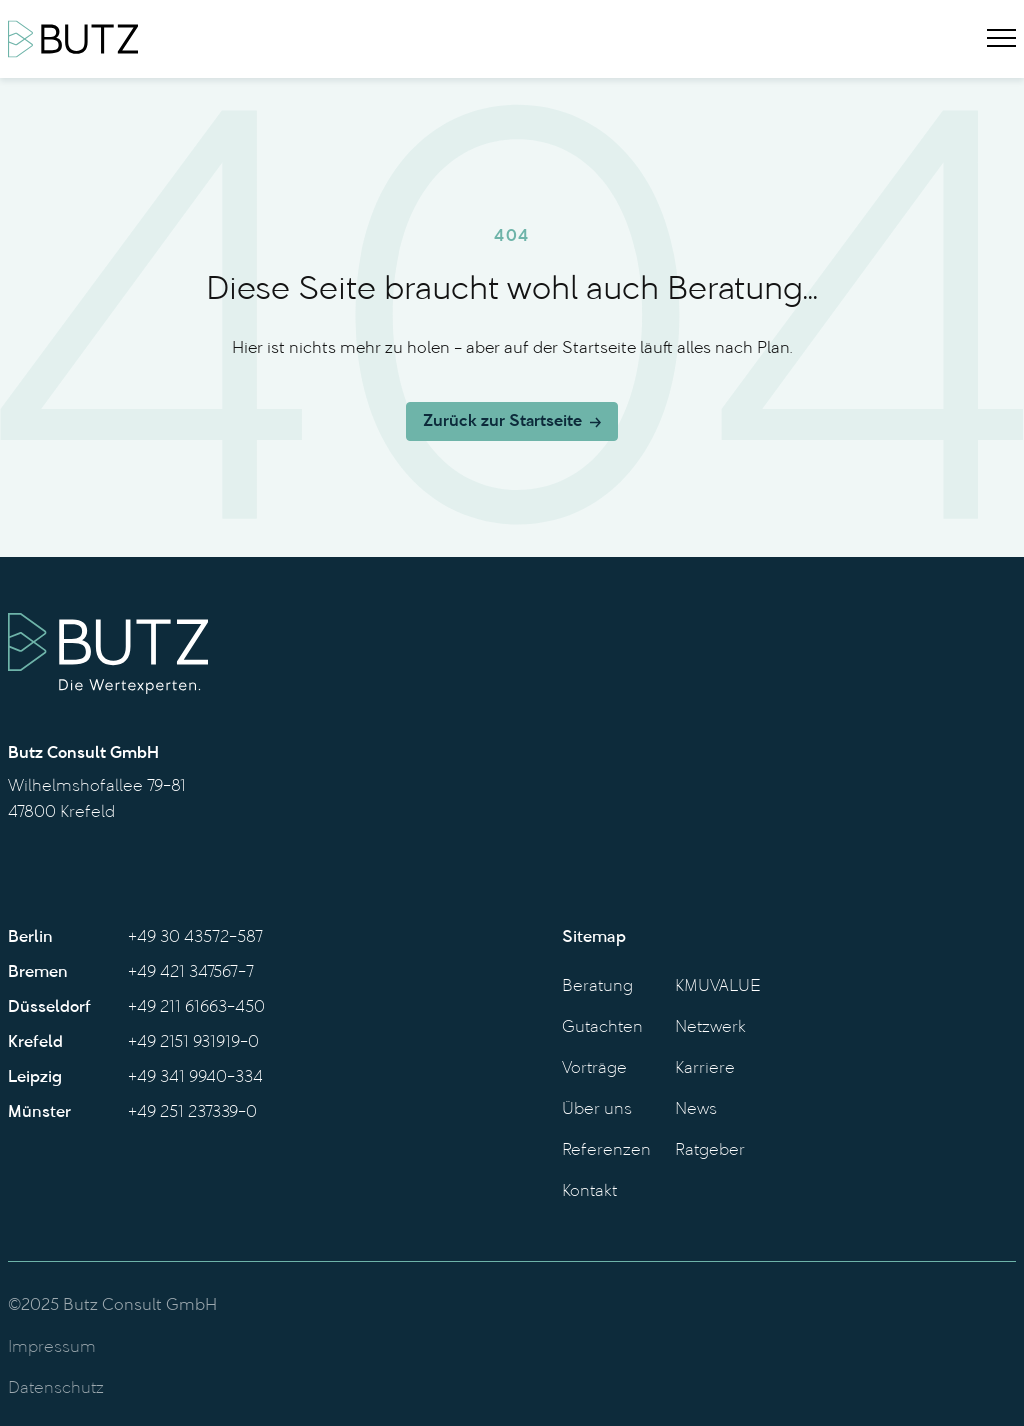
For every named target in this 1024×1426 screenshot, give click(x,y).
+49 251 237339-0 (192, 1113)
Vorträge (594, 1069)
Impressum (52, 1348)
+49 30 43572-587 (195, 938)
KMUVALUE (718, 987)
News (696, 1110)
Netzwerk (710, 1028)
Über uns (597, 1110)
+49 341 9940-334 (195, 1078)
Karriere (705, 1069)
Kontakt (589, 1192)
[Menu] (1001, 39)
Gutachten (602, 1028)
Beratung (597, 987)
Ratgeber (710, 1151)
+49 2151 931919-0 (193, 1043)
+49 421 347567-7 (191, 973)
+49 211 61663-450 (196, 1008)
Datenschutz (56, 1389)
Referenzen (606, 1151)
